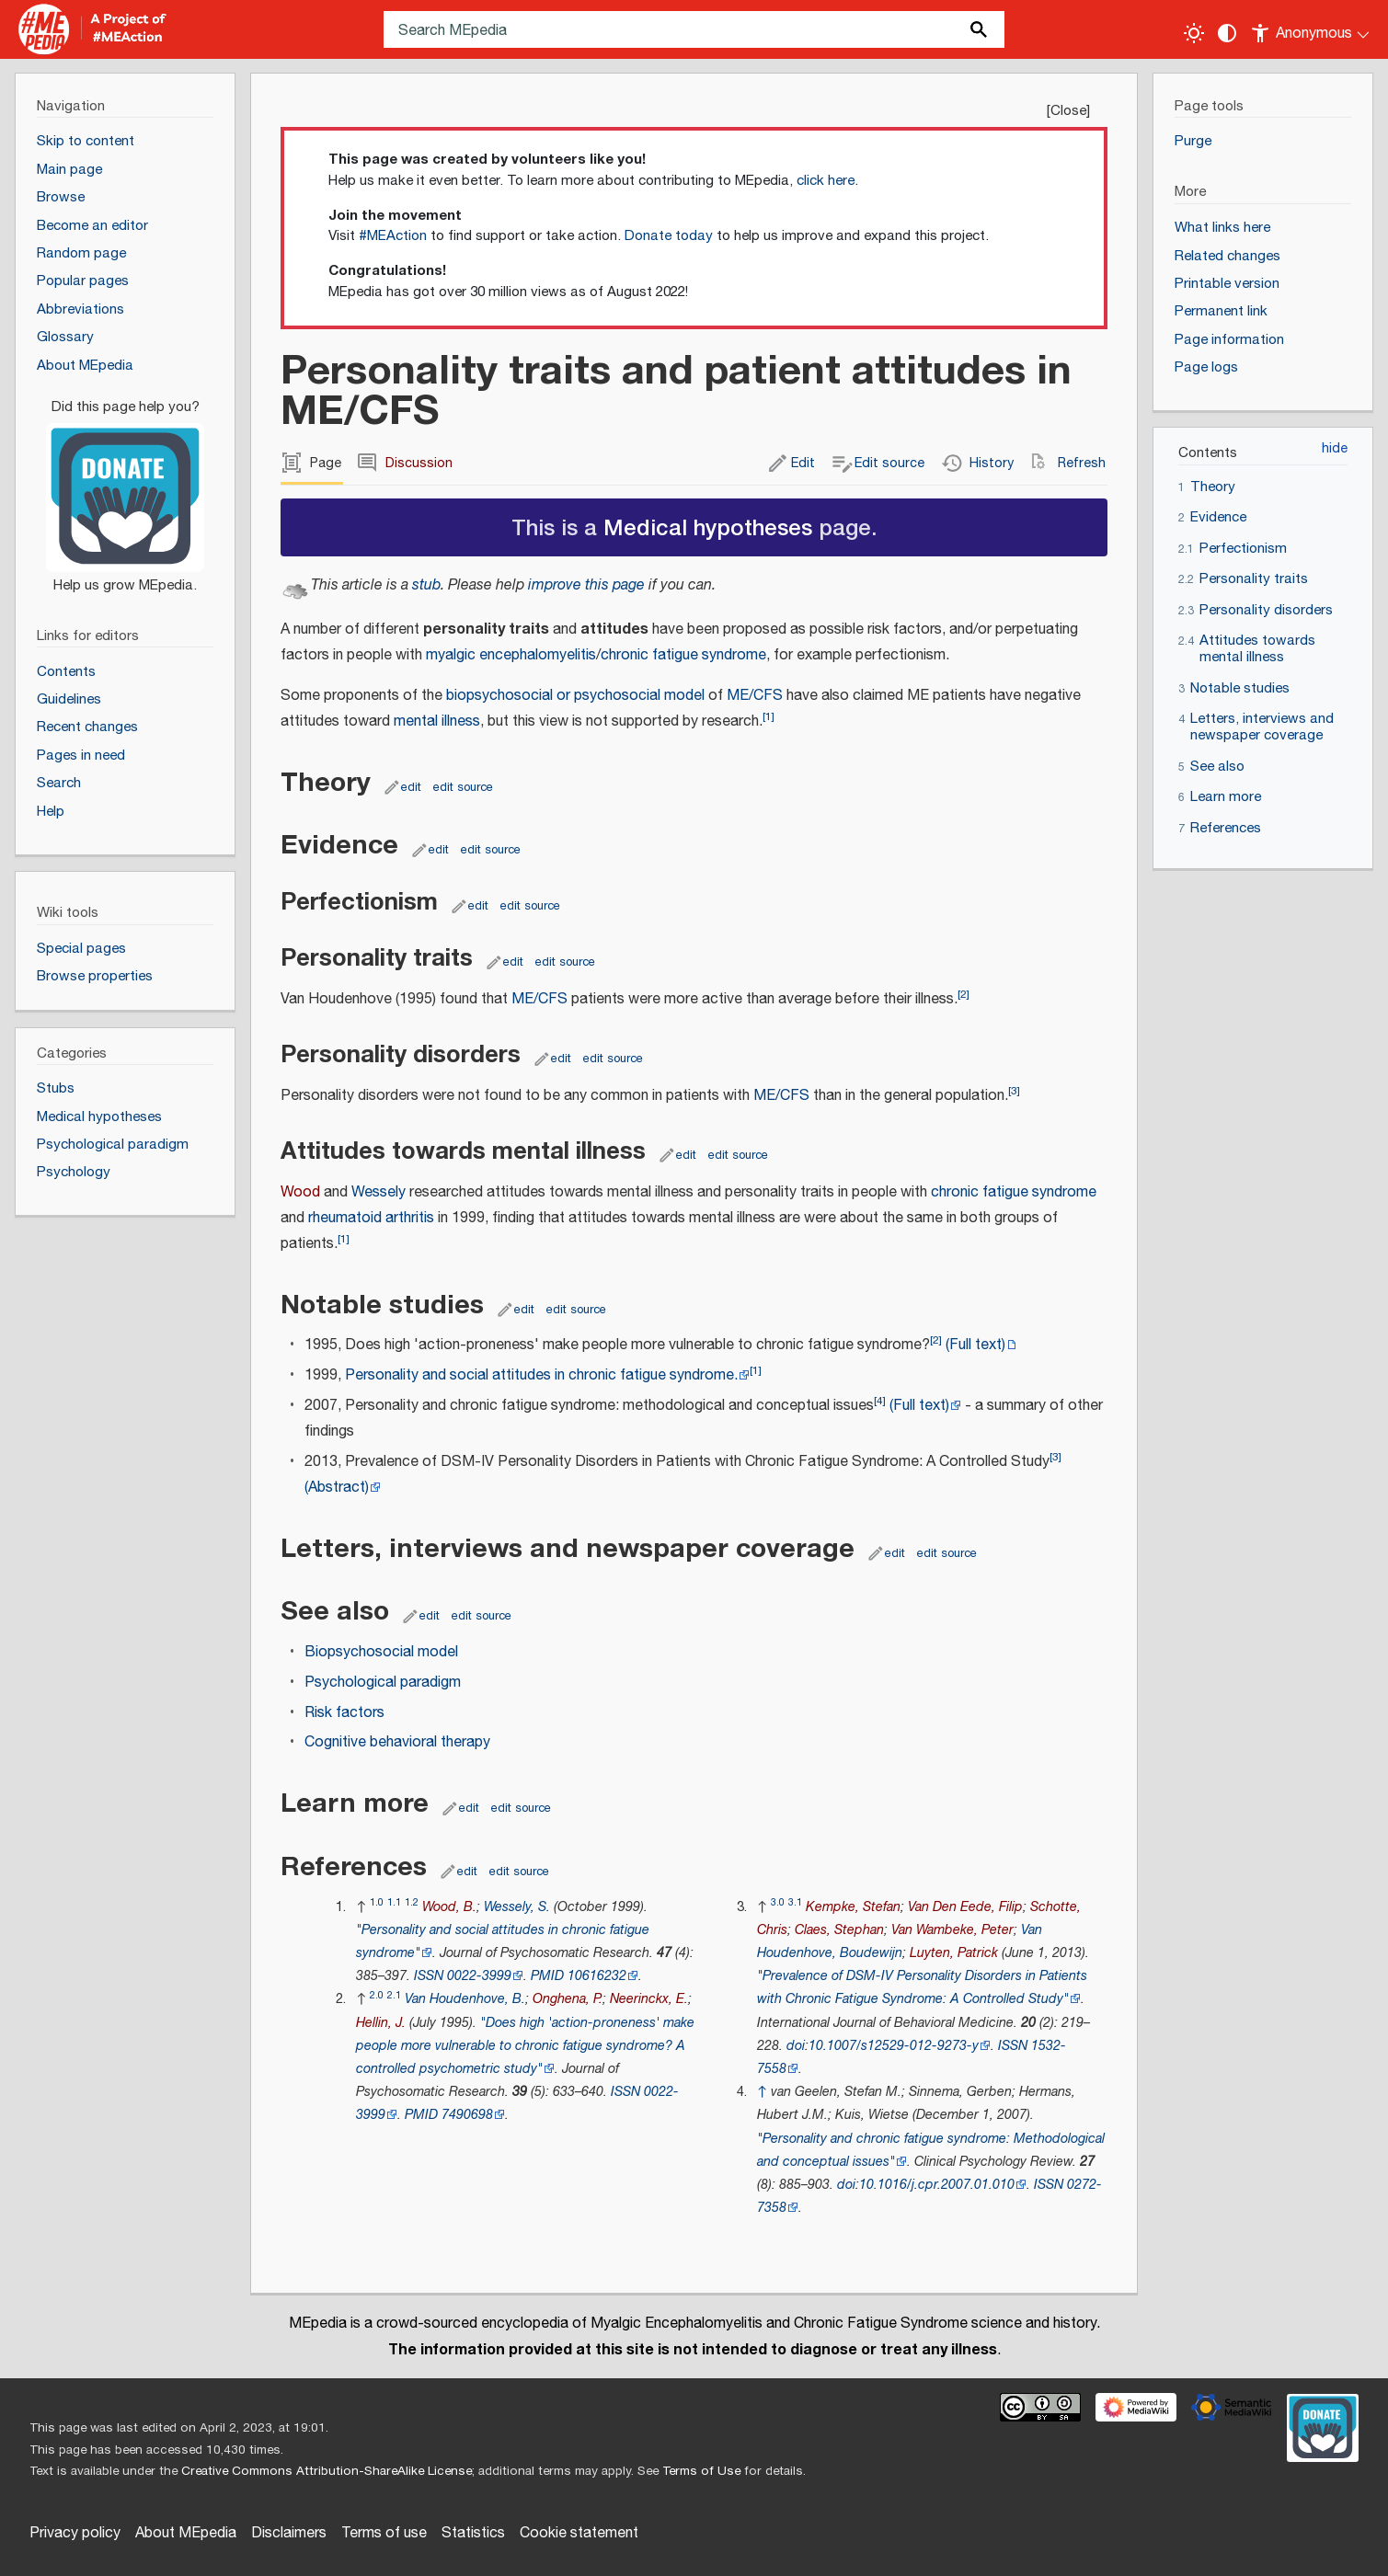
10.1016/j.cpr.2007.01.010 (937, 2184)
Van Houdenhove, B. (465, 1998)
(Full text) (975, 1345)
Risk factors (344, 1712)
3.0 (778, 1902)
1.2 (412, 1902)
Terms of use (384, 2533)
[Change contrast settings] (1227, 33)
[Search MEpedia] (694, 29)
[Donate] (125, 488)
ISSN (428, 1975)
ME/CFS (755, 695)
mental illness (437, 721)
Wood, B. (449, 1907)
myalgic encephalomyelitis (511, 655)
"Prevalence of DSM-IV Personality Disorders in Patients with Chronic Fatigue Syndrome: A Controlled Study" (922, 1987)
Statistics (473, 2533)
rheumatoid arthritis (371, 1218)
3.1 (795, 1902)
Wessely (378, 1192)
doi (795, 2045)
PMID (547, 1975)
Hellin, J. (381, 2022)
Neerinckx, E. (649, 1998)
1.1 (394, 1902)
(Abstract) (336, 1487)
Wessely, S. (517, 1907)
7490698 (467, 2114)
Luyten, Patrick (954, 1952)
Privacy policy (74, 2533)
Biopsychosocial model (381, 1652)
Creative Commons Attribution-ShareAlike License (326, 2471)
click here (826, 180)
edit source (463, 787)
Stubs (56, 1088)
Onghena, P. (567, 1998)
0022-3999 (479, 1975)
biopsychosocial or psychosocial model (575, 695)
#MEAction (393, 235)
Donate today (669, 235)
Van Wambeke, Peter (952, 1930)
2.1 (394, 1995)
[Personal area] (1311, 29)
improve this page (586, 585)
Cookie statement (579, 2533)
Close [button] (1068, 110)
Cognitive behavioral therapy (397, 1742)
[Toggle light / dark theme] (1194, 33)
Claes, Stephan (839, 1930)
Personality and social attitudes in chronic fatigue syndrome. (541, 1375)
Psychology (73, 1172)
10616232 (597, 1975)
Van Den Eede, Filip (965, 1907)
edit (411, 787)
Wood (300, 1192)
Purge (1193, 141)
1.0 (377, 1902)
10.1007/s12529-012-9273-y (894, 2045)
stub (426, 585)
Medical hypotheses (707, 526)
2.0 (377, 1995)
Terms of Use (701, 2471)
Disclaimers (289, 2533)
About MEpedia (185, 2533)
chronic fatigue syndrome (683, 655)
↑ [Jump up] (762, 2091)
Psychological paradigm (382, 1682)
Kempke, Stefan (853, 1907)
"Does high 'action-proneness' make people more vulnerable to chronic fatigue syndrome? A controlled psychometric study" (525, 2045)
